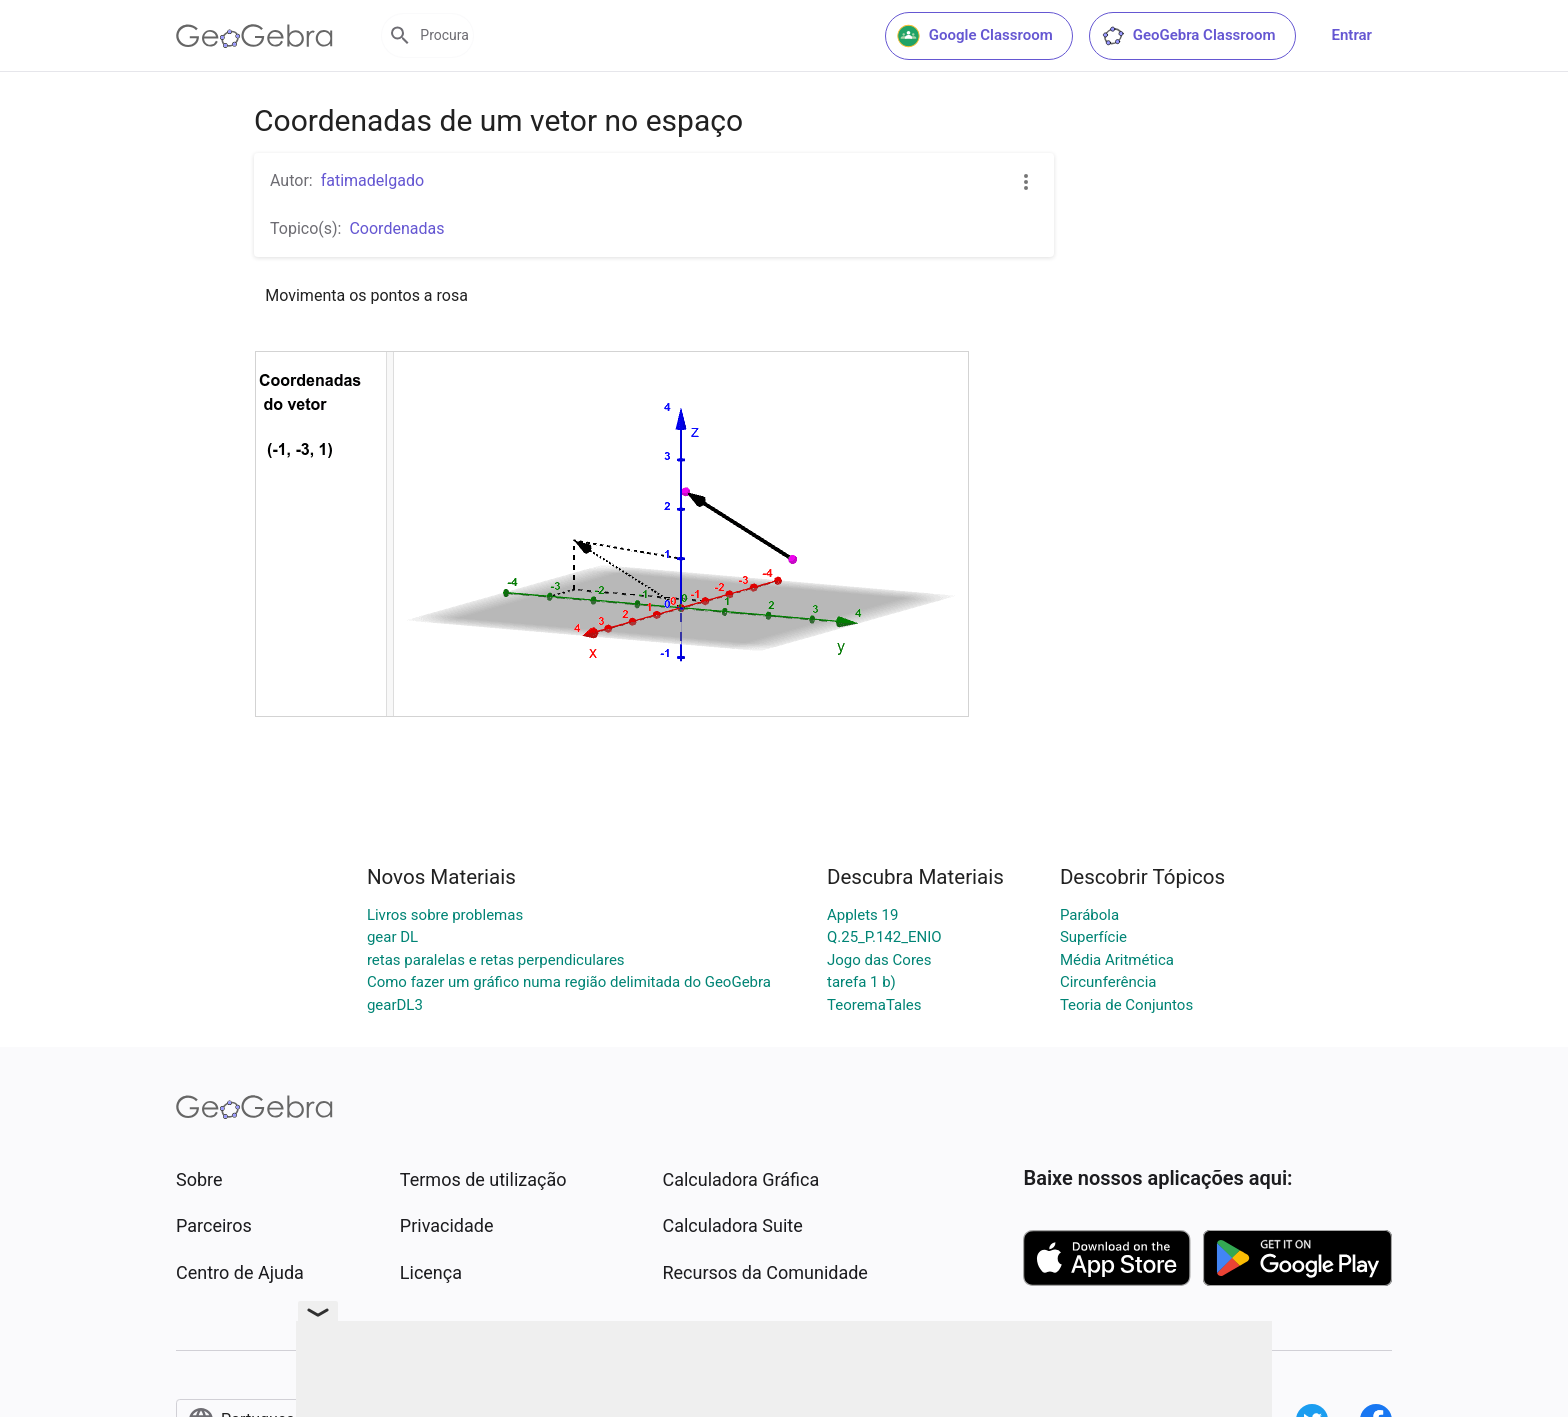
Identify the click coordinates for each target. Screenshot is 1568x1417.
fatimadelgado (372, 180)
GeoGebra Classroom (1188, 36)
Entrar (1352, 35)
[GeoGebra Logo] (254, 36)
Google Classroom (975, 36)
